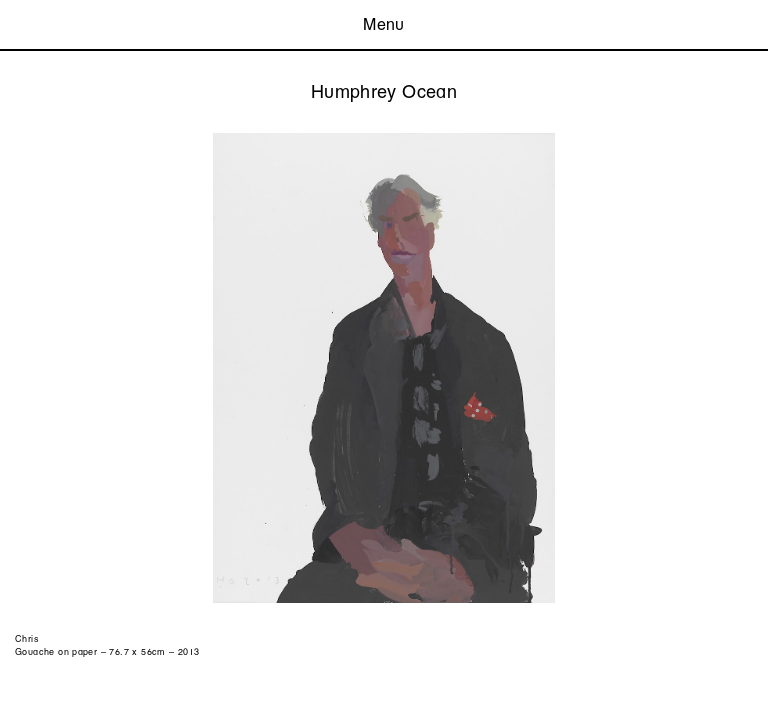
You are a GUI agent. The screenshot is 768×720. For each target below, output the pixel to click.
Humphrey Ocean (384, 91)
